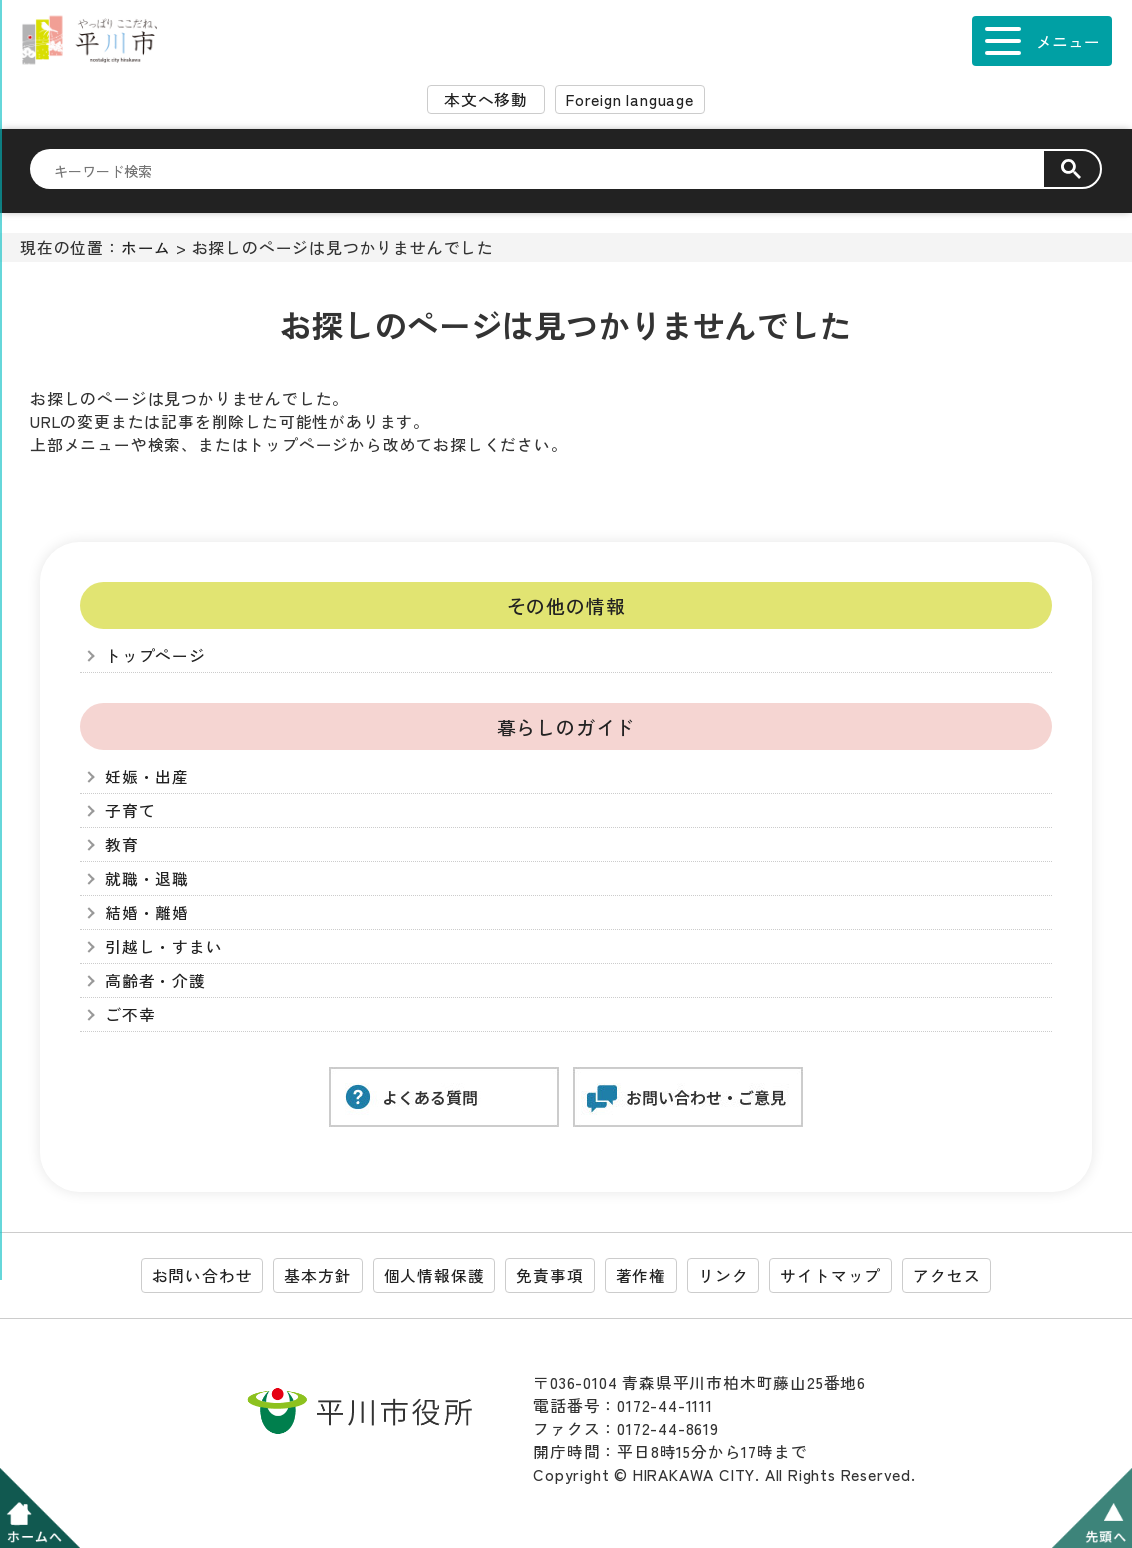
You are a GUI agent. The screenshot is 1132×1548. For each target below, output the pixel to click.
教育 (122, 844)
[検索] (549, 170)
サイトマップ (830, 1275)
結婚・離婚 (147, 912)
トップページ (155, 655)
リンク (723, 1275)
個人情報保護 (434, 1275)
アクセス (946, 1275)
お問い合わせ (202, 1275)
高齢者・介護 (155, 980)
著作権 (641, 1275)
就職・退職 (147, 878)
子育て (130, 810)
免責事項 (549, 1275)
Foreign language (630, 99)
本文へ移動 (486, 99)
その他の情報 (566, 605)
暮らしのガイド (566, 726)
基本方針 (317, 1275)
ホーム (146, 247)
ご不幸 (130, 1014)
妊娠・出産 (147, 776)
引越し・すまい (164, 946)
